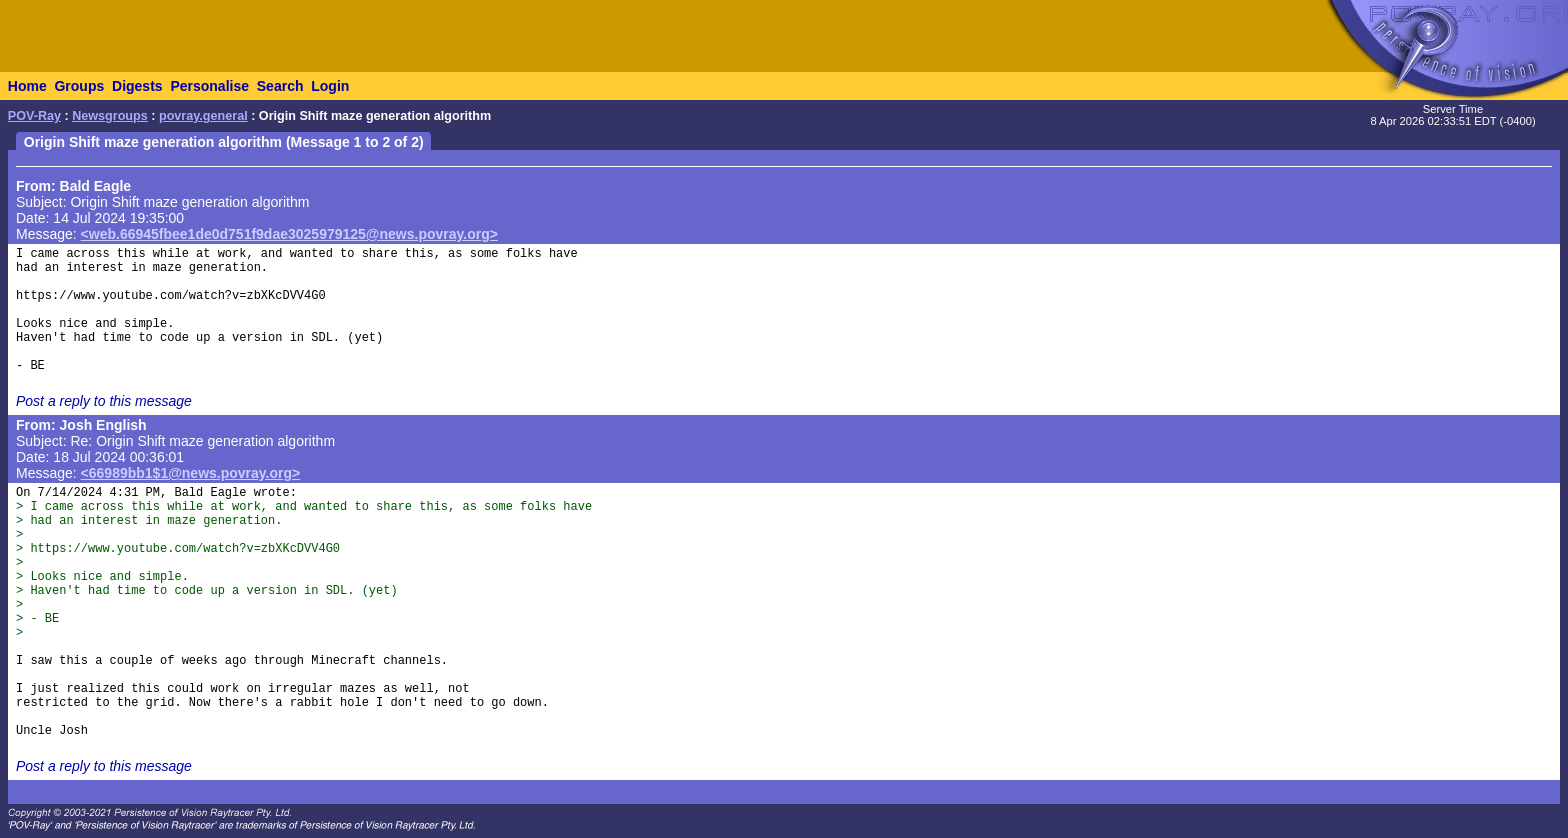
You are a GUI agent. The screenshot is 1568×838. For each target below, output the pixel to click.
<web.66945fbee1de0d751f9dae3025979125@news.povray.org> (289, 234)
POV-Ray (34, 116)
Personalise (209, 86)
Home (27, 86)
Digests (137, 86)
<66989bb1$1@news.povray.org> (191, 473)
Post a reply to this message (104, 401)
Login (330, 86)
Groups (79, 86)
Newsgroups (110, 116)
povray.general (203, 116)
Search (280, 86)
